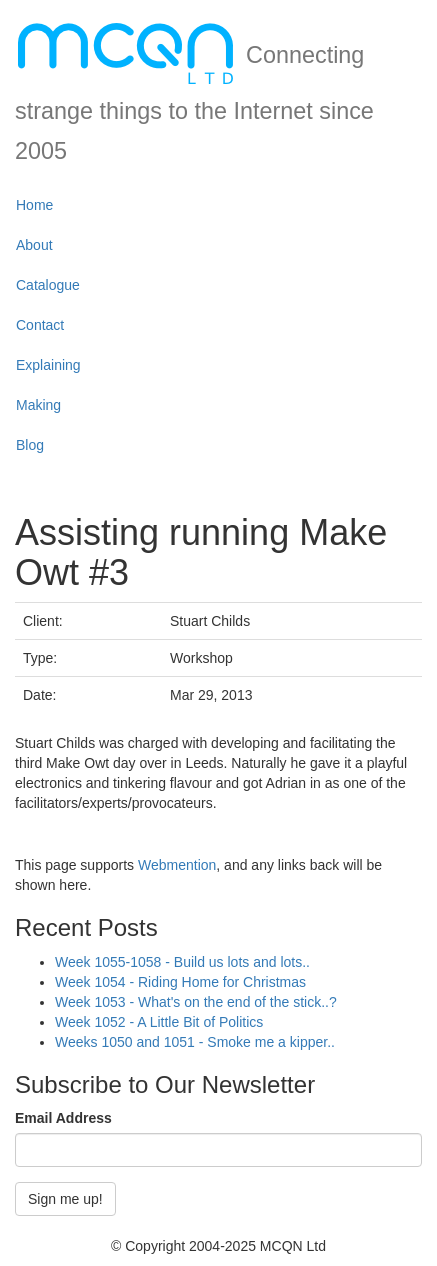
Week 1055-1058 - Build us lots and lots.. (182, 962)
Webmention (177, 865)
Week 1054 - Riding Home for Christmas (180, 982)
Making (38, 405)
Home (34, 205)
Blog (30, 445)
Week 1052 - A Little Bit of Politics (159, 1022)
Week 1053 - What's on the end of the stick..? (196, 1002)
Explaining (48, 365)
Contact (40, 325)
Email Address (63, 1118)
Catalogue (48, 285)
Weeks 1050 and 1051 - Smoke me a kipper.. (195, 1042)
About (34, 245)
